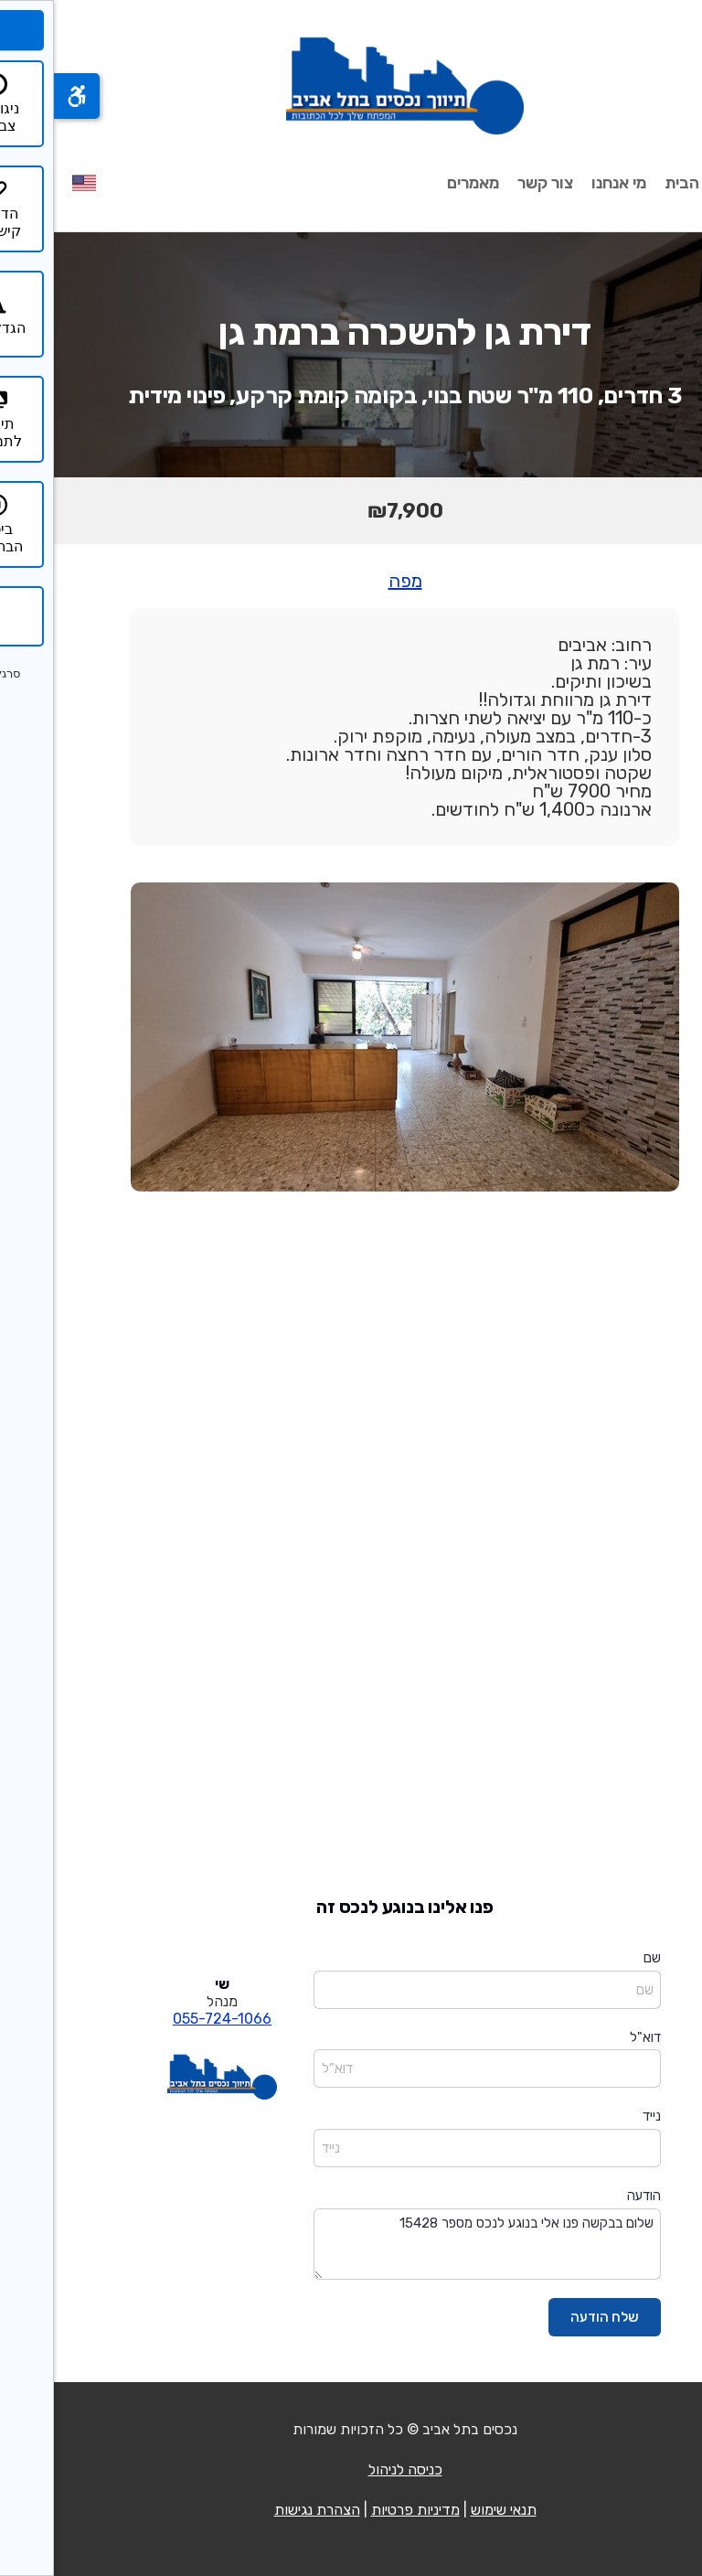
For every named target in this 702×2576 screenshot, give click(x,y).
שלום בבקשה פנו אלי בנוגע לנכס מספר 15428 (433, 2244)
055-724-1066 (168, 2018)
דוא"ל (591, 2037)
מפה (351, 581)
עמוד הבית (647, 183)
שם (598, 1958)
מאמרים (419, 183)
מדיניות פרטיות (361, 2509)
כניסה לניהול (351, 2469)
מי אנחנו (564, 183)
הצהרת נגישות (263, 2509)
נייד (598, 2116)
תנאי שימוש (450, 2509)
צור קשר (491, 183)
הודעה (590, 2195)
